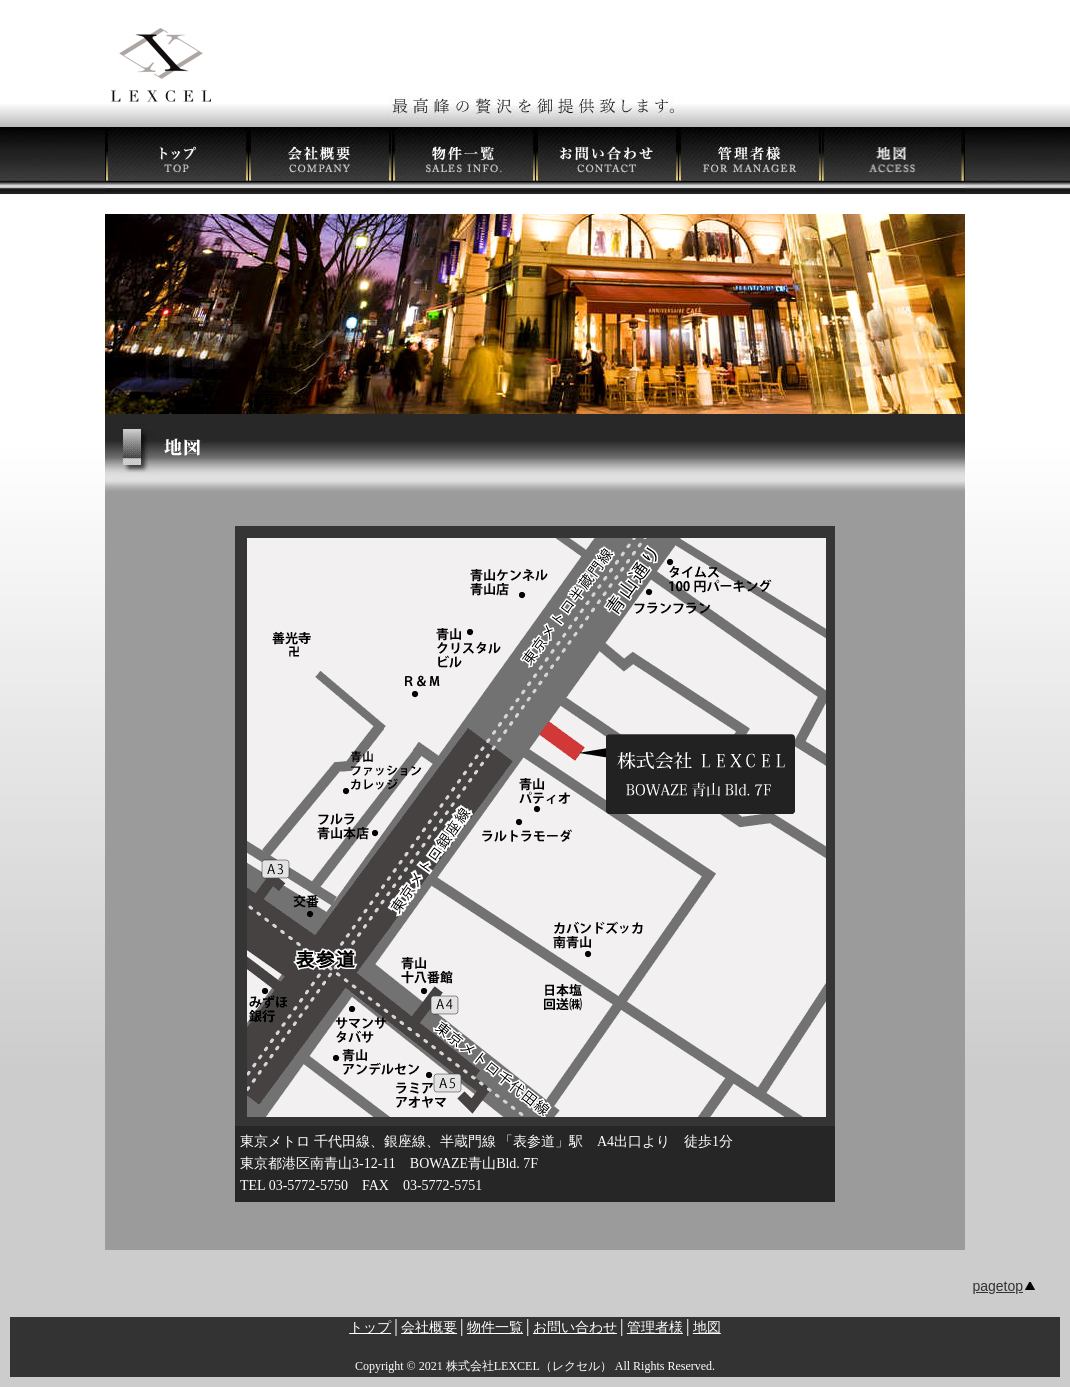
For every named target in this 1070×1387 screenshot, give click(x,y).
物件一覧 (495, 1327)
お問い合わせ (575, 1327)
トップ (370, 1327)
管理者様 (655, 1327)
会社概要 (429, 1327)
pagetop (997, 1286)
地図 (707, 1327)
